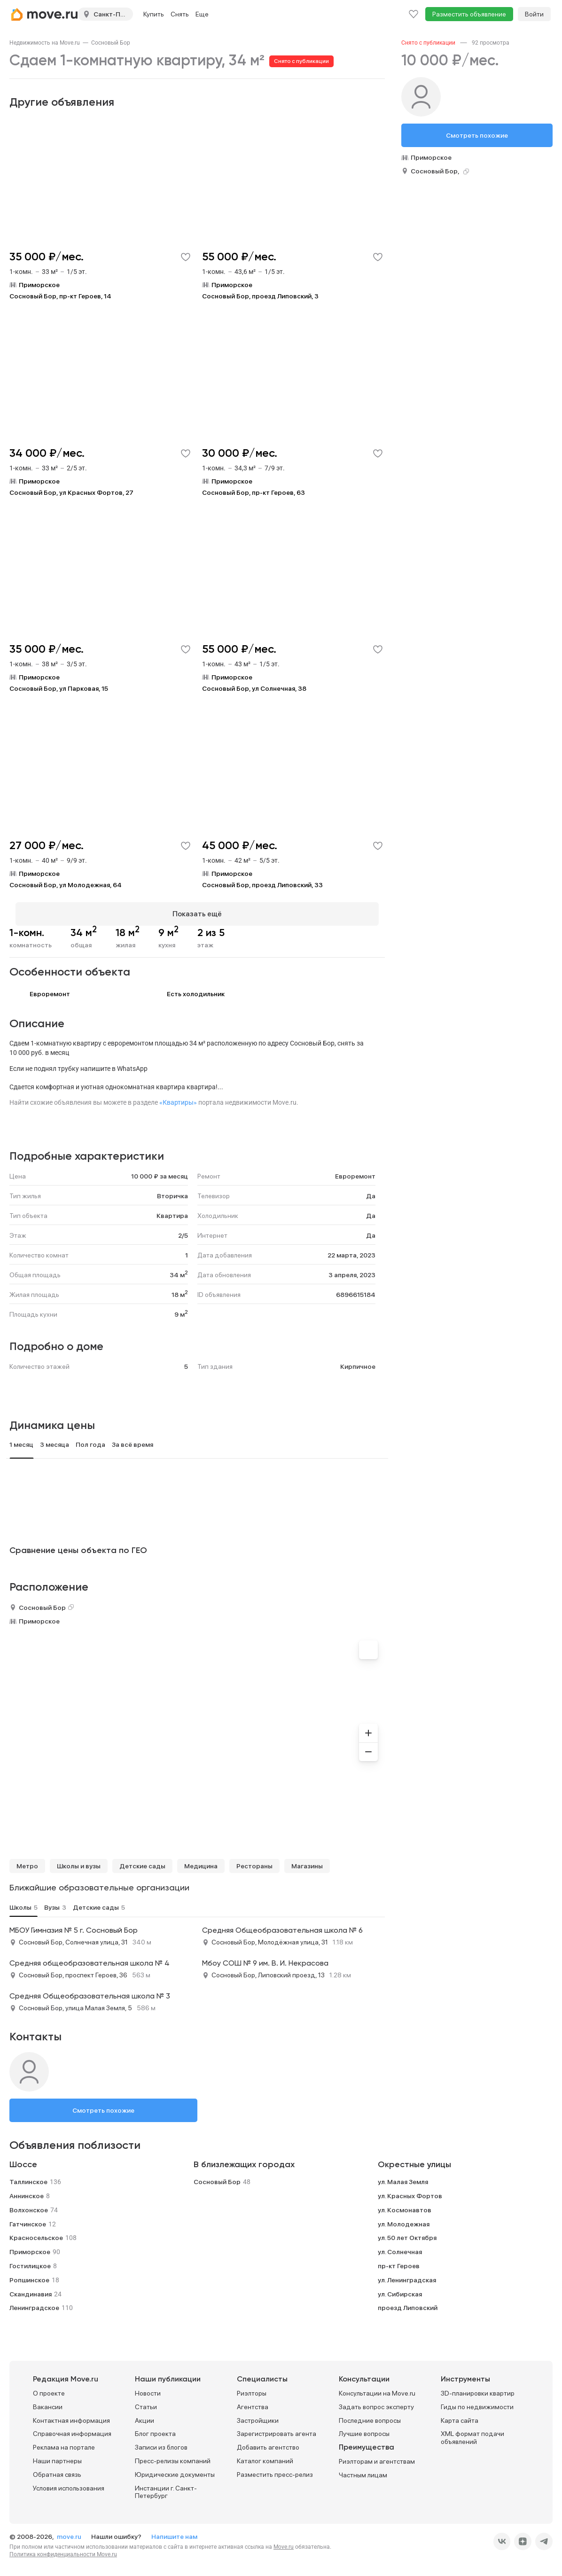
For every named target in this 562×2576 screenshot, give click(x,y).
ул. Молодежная (403, 2218)
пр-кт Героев (399, 2260)
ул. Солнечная (400, 2246)
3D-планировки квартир (478, 2387)
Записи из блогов (161, 2441)
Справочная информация (72, 2428)
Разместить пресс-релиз (275, 2469)
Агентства (252, 2401)
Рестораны (254, 1860)
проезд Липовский (407, 2302)
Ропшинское (29, 2274)
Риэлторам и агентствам (377, 2455)
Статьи (146, 2401)
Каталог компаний (265, 2455)
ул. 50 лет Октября (407, 2232)
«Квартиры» (178, 1097)
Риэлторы (251, 2387)
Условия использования (68, 2482)
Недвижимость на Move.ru (44, 42)
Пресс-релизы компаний (173, 2455)
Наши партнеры (57, 2455)
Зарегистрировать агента (276, 2428)
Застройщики (258, 2415)
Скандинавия (30, 2288)
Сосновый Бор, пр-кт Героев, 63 (253, 492)
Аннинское (26, 2190)
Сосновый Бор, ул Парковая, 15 (58, 688)
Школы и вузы (79, 1860)
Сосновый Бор (110, 42)
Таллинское (28, 2176)
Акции (144, 2415)
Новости (148, 2387)
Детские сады (142, 1860)
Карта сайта (459, 2415)
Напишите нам (174, 2531)
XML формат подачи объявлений (472, 2432)
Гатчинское (27, 2218)
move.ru (70, 2531)
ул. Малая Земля (403, 2176)
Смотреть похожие (103, 2104)
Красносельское (36, 2232)
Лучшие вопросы (364, 2428)
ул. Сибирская (400, 2288)
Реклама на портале (64, 2441)
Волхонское (28, 2204)
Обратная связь (57, 2469)
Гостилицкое (30, 2260)
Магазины (307, 1860)
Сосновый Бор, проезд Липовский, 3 (260, 296)
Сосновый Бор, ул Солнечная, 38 (254, 688)
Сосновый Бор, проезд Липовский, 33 (262, 885)
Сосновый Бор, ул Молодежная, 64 (65, 885)
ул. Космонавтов (404, 2204)
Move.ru (283, 2541)
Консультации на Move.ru (377, 2387)
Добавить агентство (268, 2441)
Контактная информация (71, 2415)
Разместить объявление (469, 14)
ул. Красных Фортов (410, 2190)
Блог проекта (155, 2428)
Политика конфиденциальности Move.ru (63, 2548)
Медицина (201, 1860)
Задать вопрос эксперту (376, 2401)
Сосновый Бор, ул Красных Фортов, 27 (71, 492)
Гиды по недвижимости (477, 2401)
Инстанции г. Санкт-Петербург (166, 2486)
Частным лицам (363, 2469)
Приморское (39, 1615)
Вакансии (47, 2401)
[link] (44, 42)
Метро (27, 1860)
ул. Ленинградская (407, 2274)
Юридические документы (175, 2469)
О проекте (49, 2387)
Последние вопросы (370, 2415)
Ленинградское (34, 2302)
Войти (534, 14)
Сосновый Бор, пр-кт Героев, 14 (60, 296)
